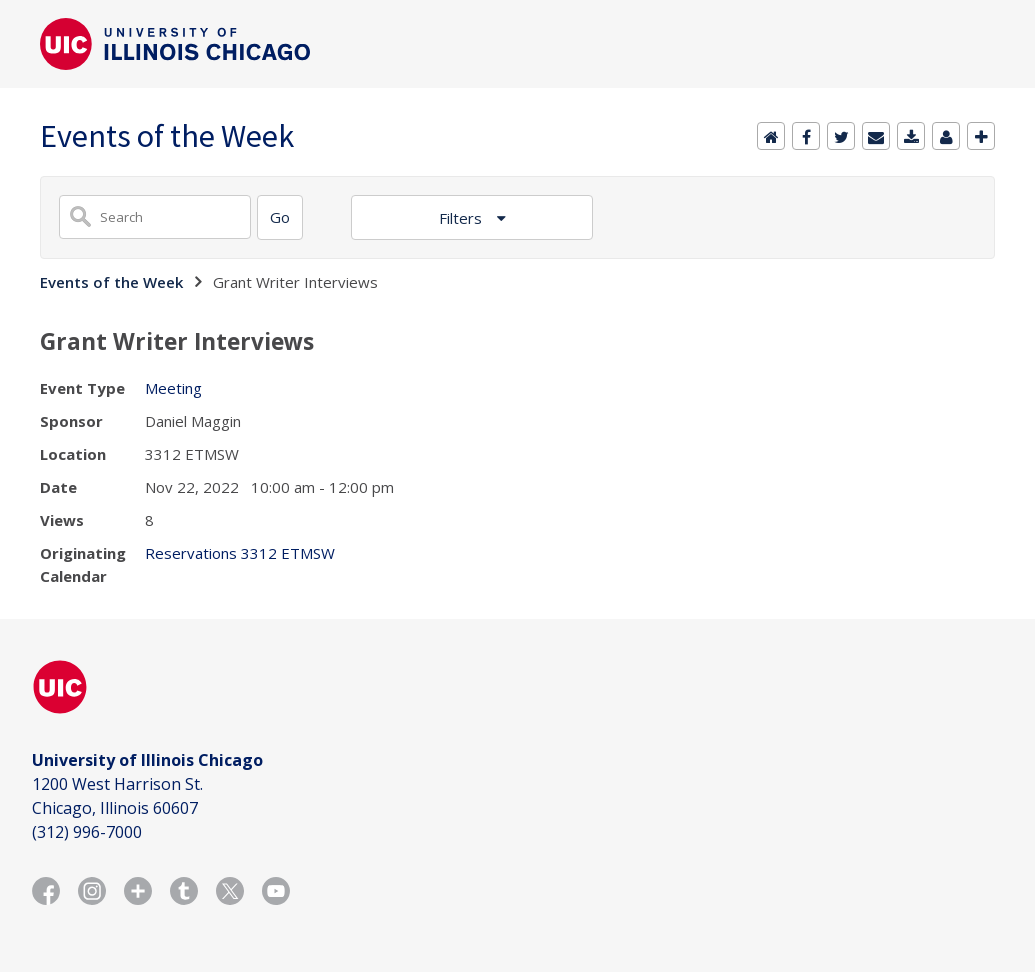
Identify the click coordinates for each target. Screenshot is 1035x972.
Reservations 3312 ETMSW (240, 553)
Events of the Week (111, 282)
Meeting (173, 388)
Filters (462, 218)
